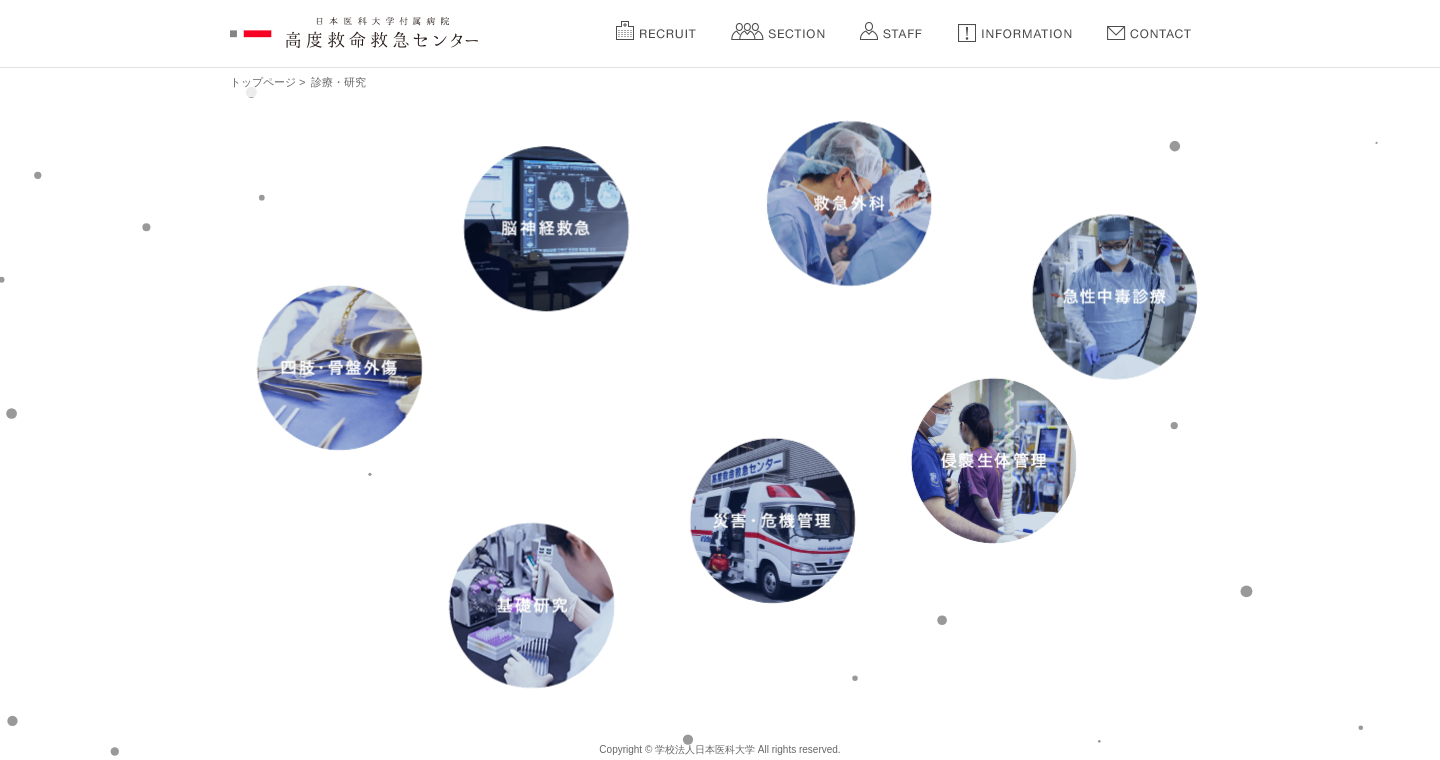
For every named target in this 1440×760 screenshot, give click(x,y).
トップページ (263, 82)
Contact (1149, 31)
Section (778, 31)
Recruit (656, 31)
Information (1015, 31)
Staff (891, 31)
